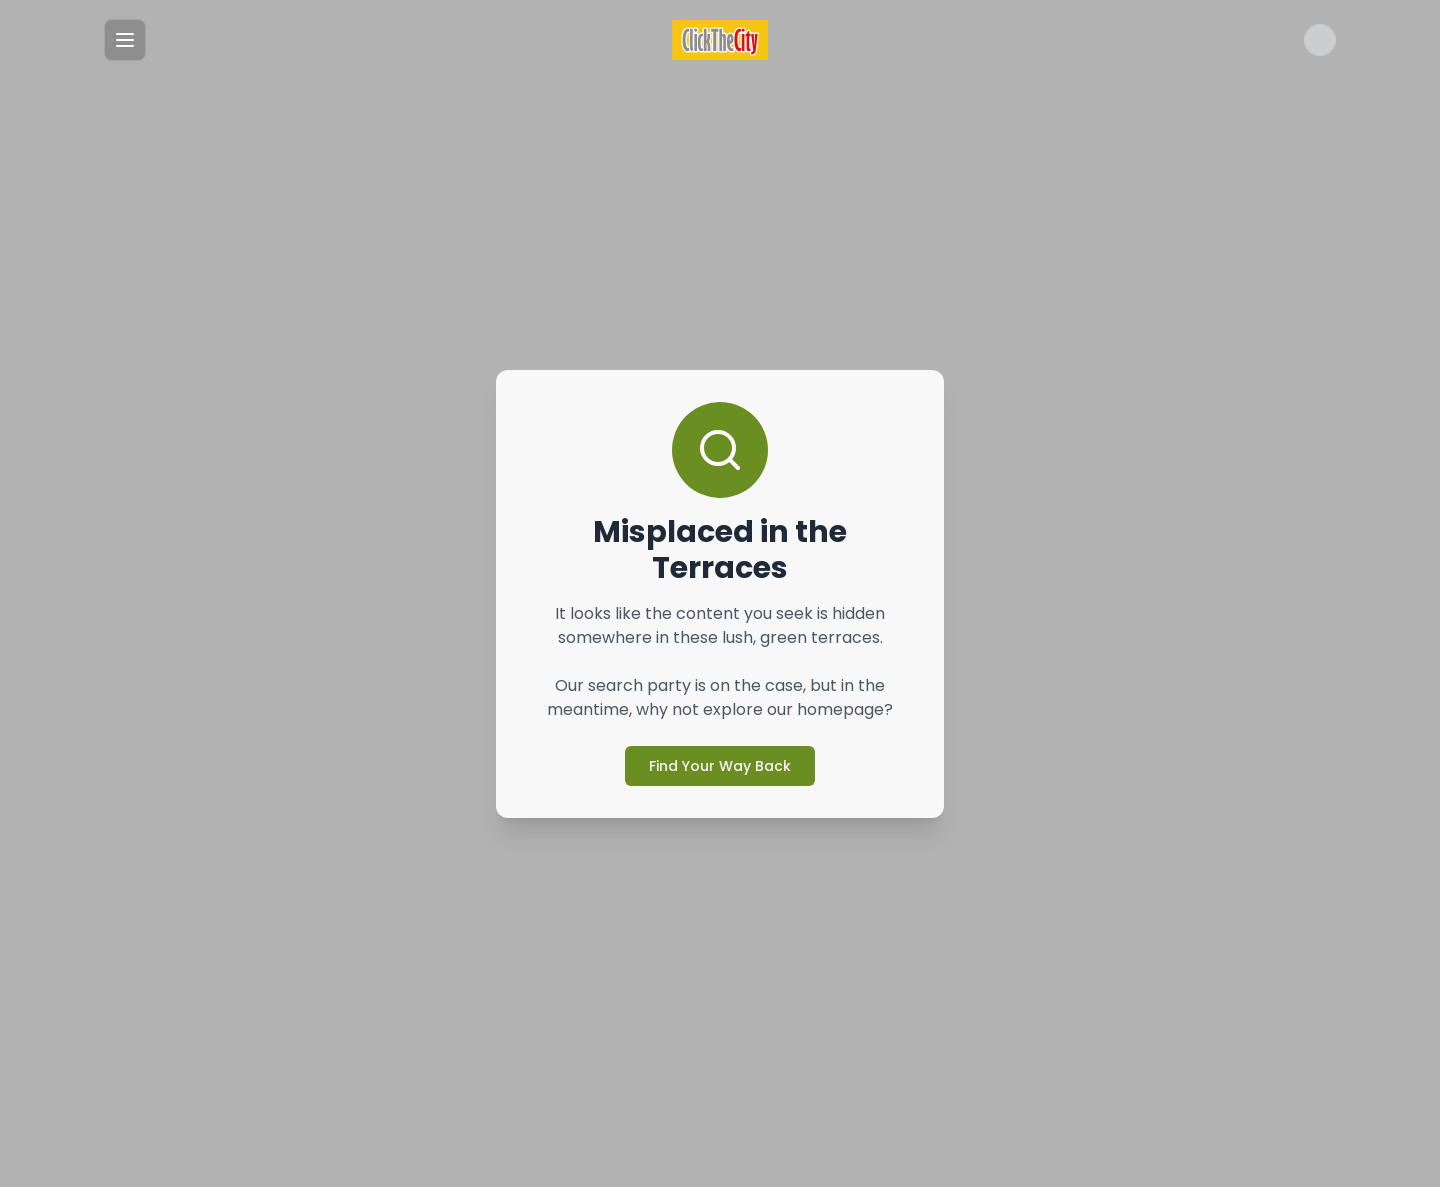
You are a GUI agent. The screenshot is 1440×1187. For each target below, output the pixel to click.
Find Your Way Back (720, 747)
